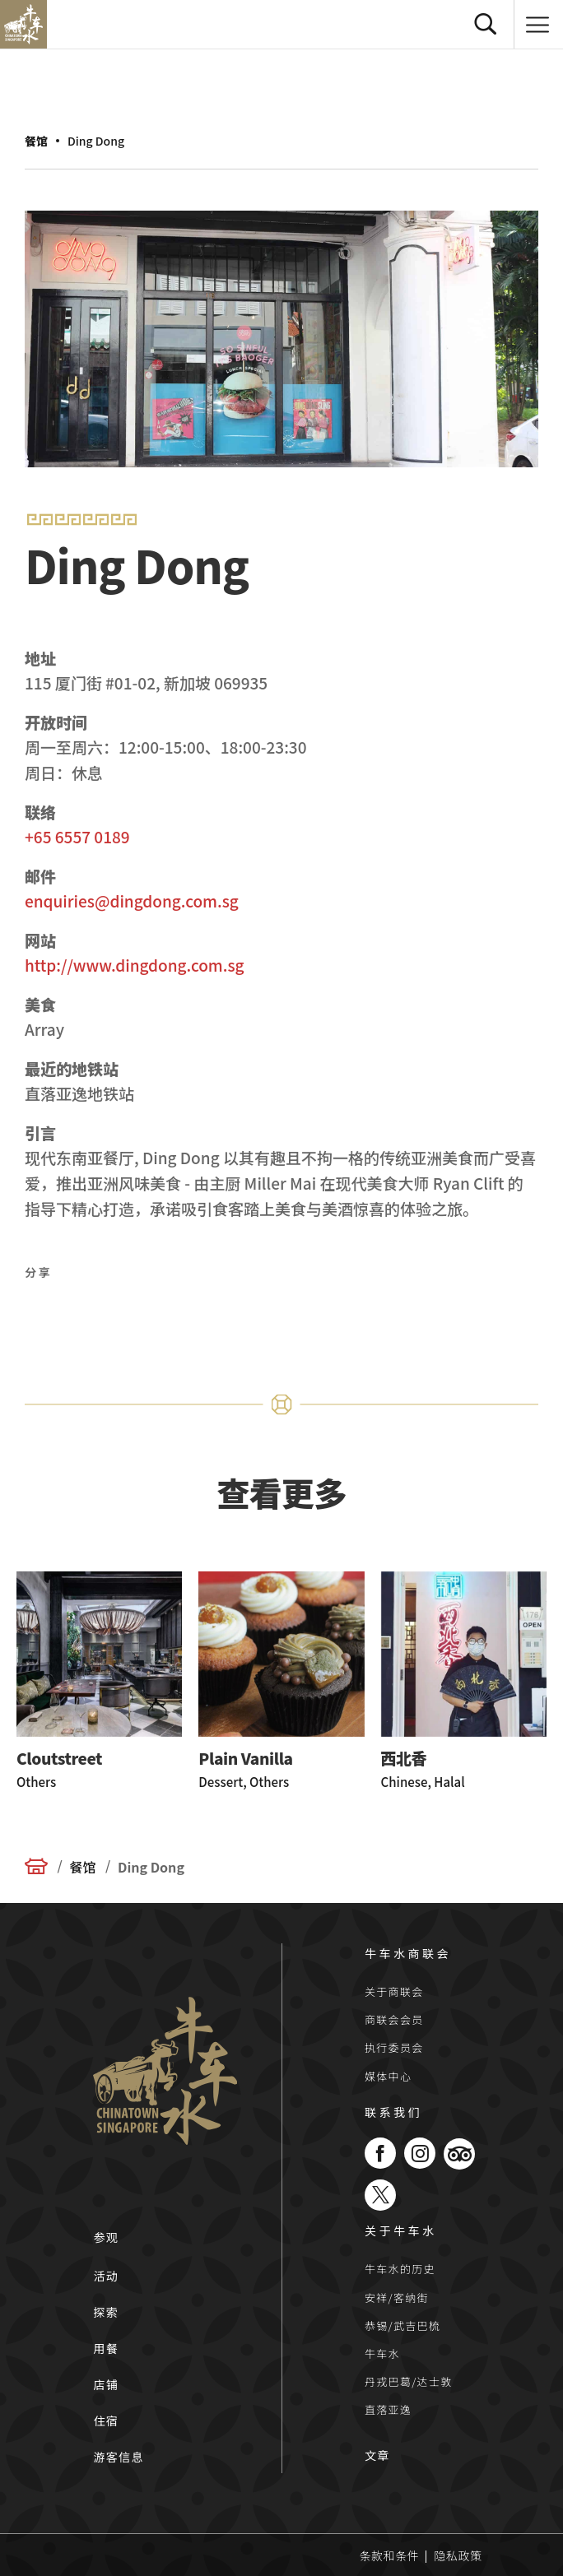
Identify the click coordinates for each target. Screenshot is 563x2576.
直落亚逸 (388, 2409)
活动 (106, 2275)
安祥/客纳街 (397, 2297)
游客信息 (118, 2456)
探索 (106, 2312)
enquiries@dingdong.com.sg (132, 900)
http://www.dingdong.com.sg (134, 965)
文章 (377, 2455)
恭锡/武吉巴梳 (402, 2325)
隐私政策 (458, 2555)
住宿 (106, 2420)
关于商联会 (394, 1991)
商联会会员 (394, 2019)
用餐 (106, 2348)
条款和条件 (390, 2555)
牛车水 (382, 2353)
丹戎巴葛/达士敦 (409, 2381)
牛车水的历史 (400, 2269)
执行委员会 (394, 2047)
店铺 (106, 2384)
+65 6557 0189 (77, 836)
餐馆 (36, 140)
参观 (106, 2237)
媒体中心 (388, 2076)
